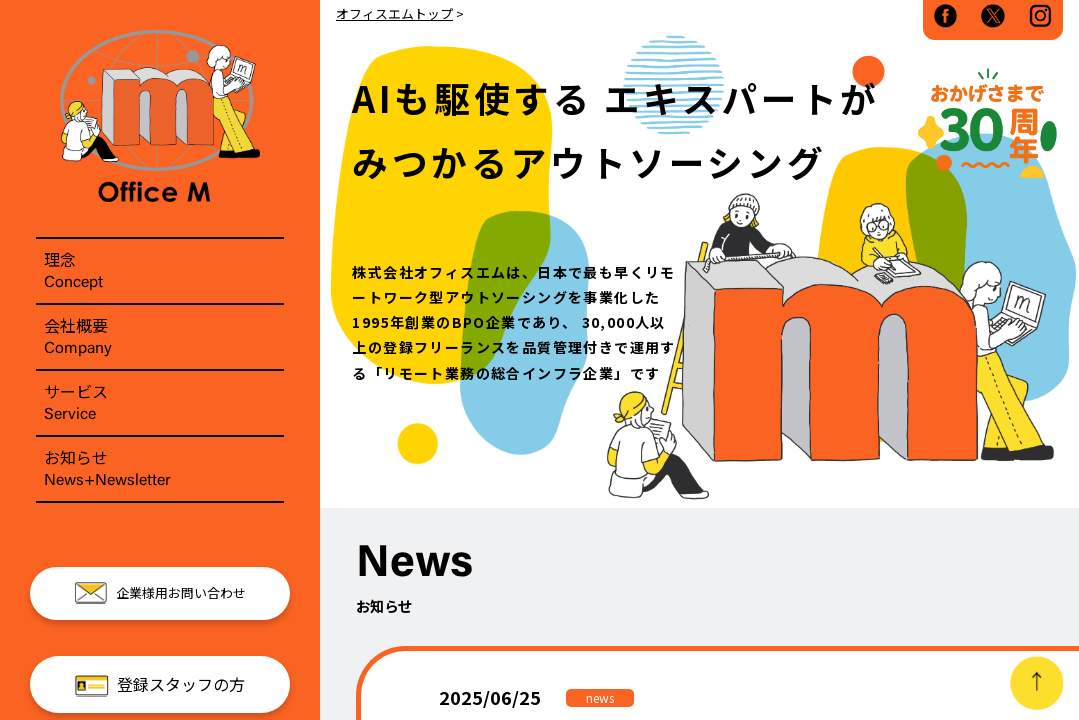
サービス (160, 403)
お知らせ (160, 469)
